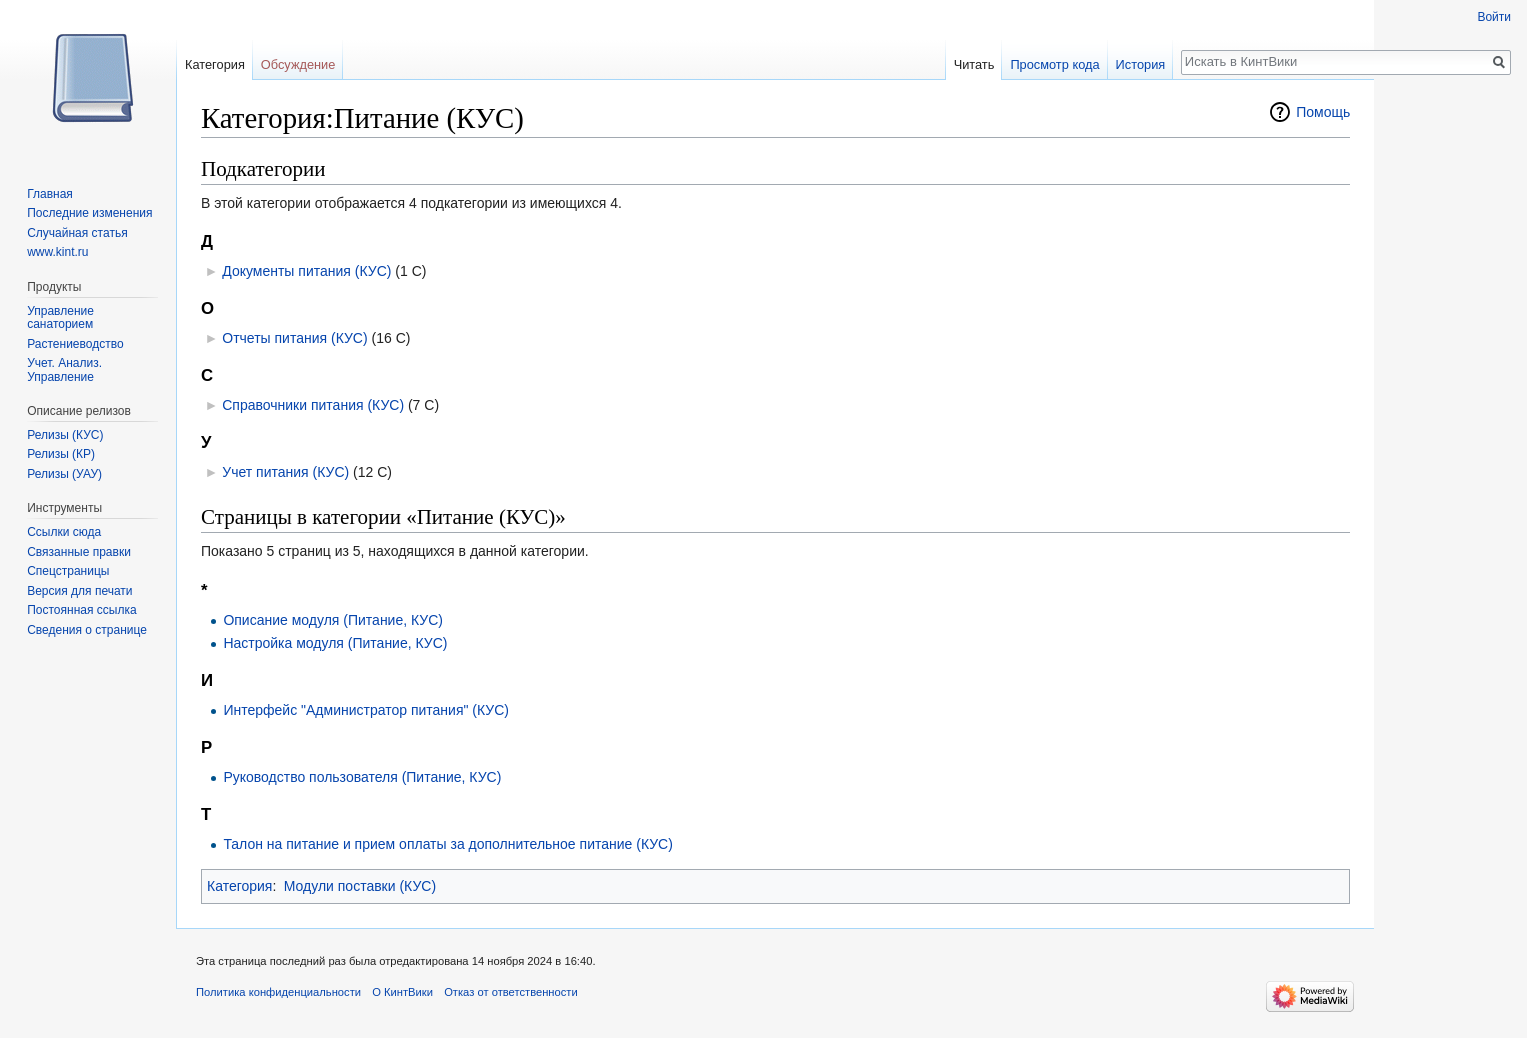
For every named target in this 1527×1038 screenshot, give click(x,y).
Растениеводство (75, 344)
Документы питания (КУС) (306, 271)
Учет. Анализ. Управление (64, 370)
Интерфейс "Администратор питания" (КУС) (366, 710)
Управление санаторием (60, 318)
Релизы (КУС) (65, 435)
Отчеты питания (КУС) (294, 338)
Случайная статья (77, 233)
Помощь (1323, 112)
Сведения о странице (87, 630)
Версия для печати (79, 591)
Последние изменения (89, 213)
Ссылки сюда (64, 532)
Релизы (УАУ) (64, 474)
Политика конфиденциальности (278, 992)
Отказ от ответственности (511, 992)
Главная (50, 194)
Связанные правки (79, 552)
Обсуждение (298, 64)
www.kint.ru (57, 252)
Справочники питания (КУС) (313, 405)
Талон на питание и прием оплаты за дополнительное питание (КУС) (447, 844)
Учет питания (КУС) (285, 472)
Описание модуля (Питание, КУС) (333, 620)
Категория (239, 886)
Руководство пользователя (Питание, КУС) (362, 777)
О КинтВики (402, 992)
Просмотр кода (1054, 64)
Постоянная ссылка (81, 610)
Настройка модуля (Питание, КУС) (335, 643)
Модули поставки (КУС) (360, 886)
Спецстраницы (68, 571)
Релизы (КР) (61, 454)
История (1141, 64)
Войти (1494, 17)
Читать (974, 64)
